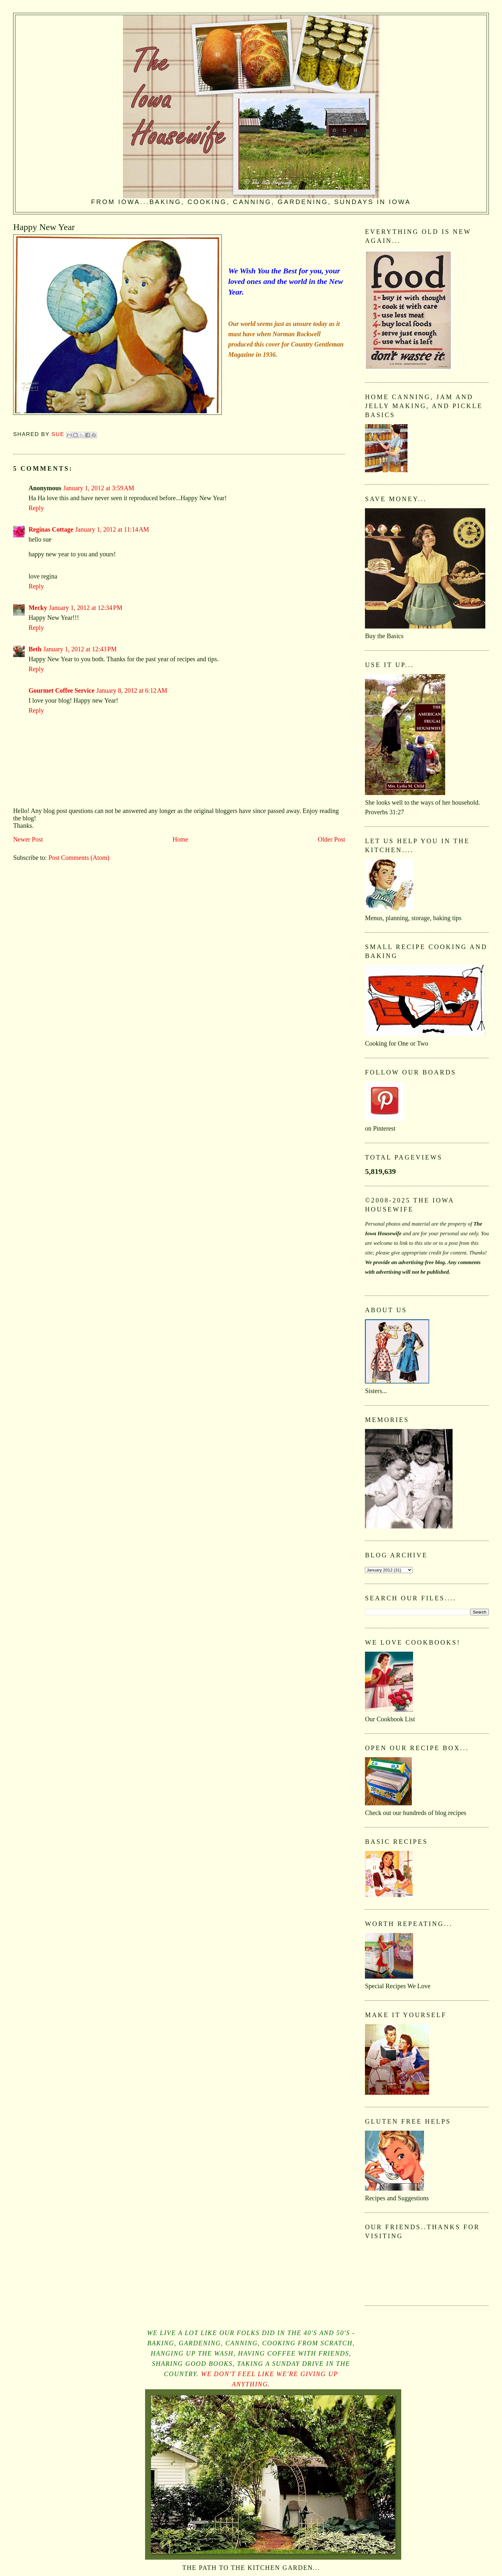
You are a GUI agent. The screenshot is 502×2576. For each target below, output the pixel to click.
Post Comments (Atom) (78, 857)
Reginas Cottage (51, 529)
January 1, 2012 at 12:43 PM (80, 649)
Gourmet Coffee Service (61, 690)
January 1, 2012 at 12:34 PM (86, 607)
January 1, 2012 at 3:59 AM (98, 488)
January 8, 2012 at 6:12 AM (131, 690)
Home (180, 839)
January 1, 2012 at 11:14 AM (112, 529)
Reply (36, 507)
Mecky (38, 607)
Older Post (331, 839)
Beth (35, 649)
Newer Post (28, 839)
